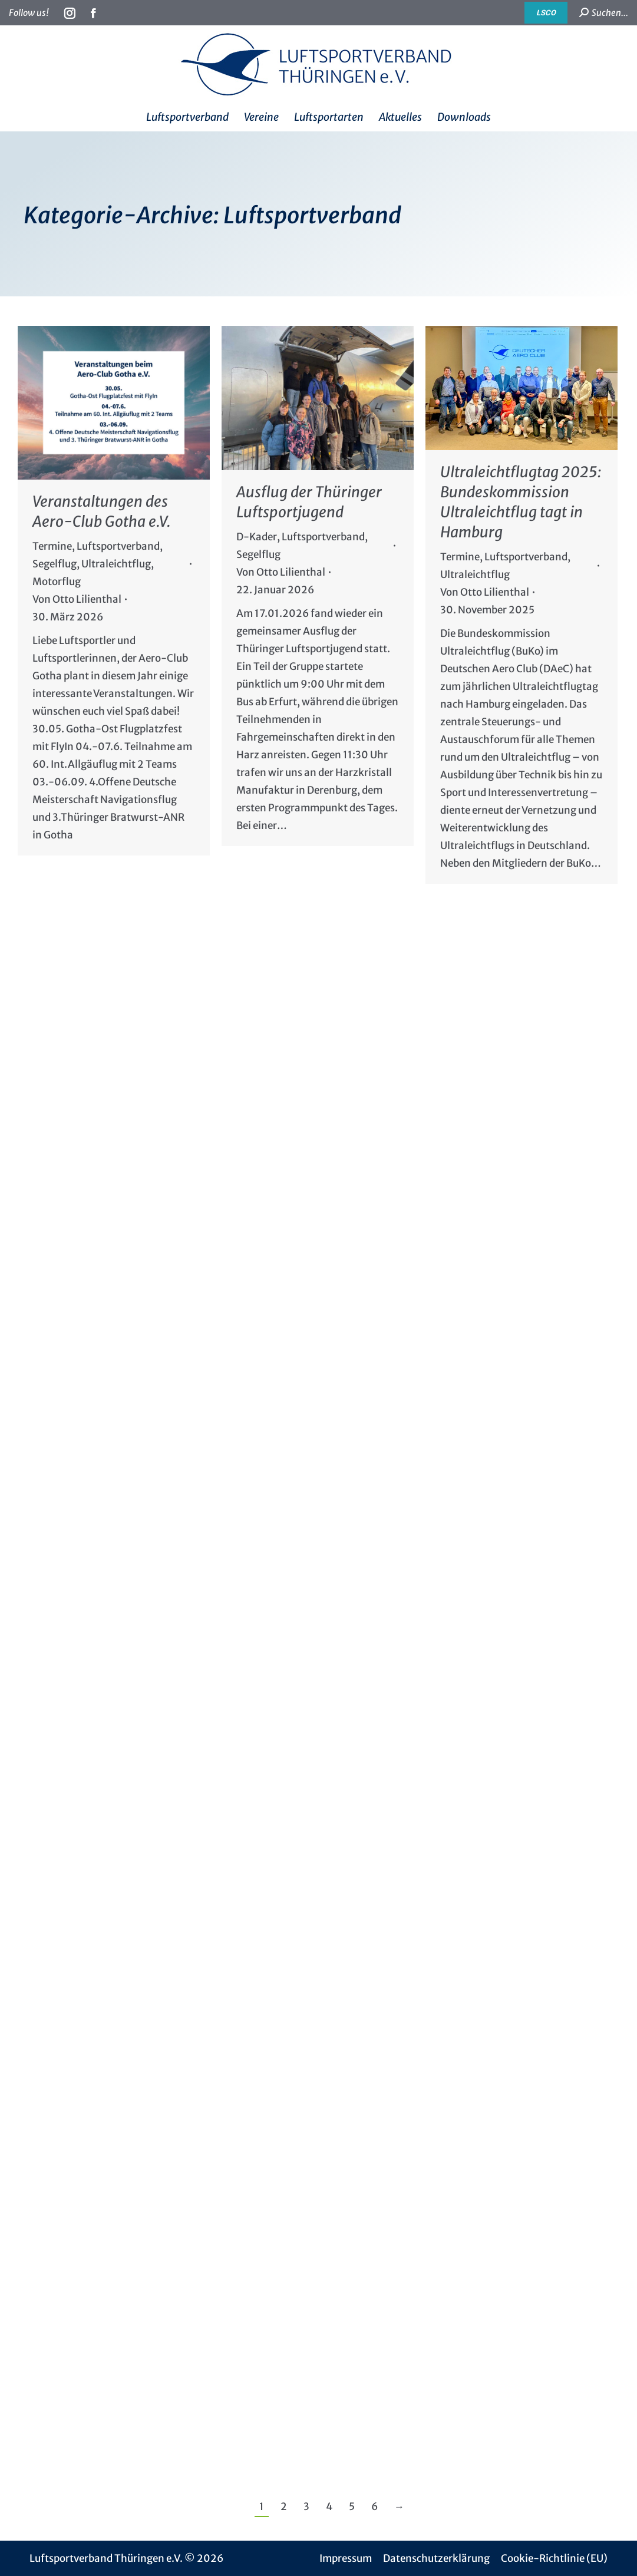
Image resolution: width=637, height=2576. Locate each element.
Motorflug (56, 581)
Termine (52, 546)
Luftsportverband (118, 546)
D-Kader (256, 536)
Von (76, 599)
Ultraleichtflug (116, 563)
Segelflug (54, 563)
